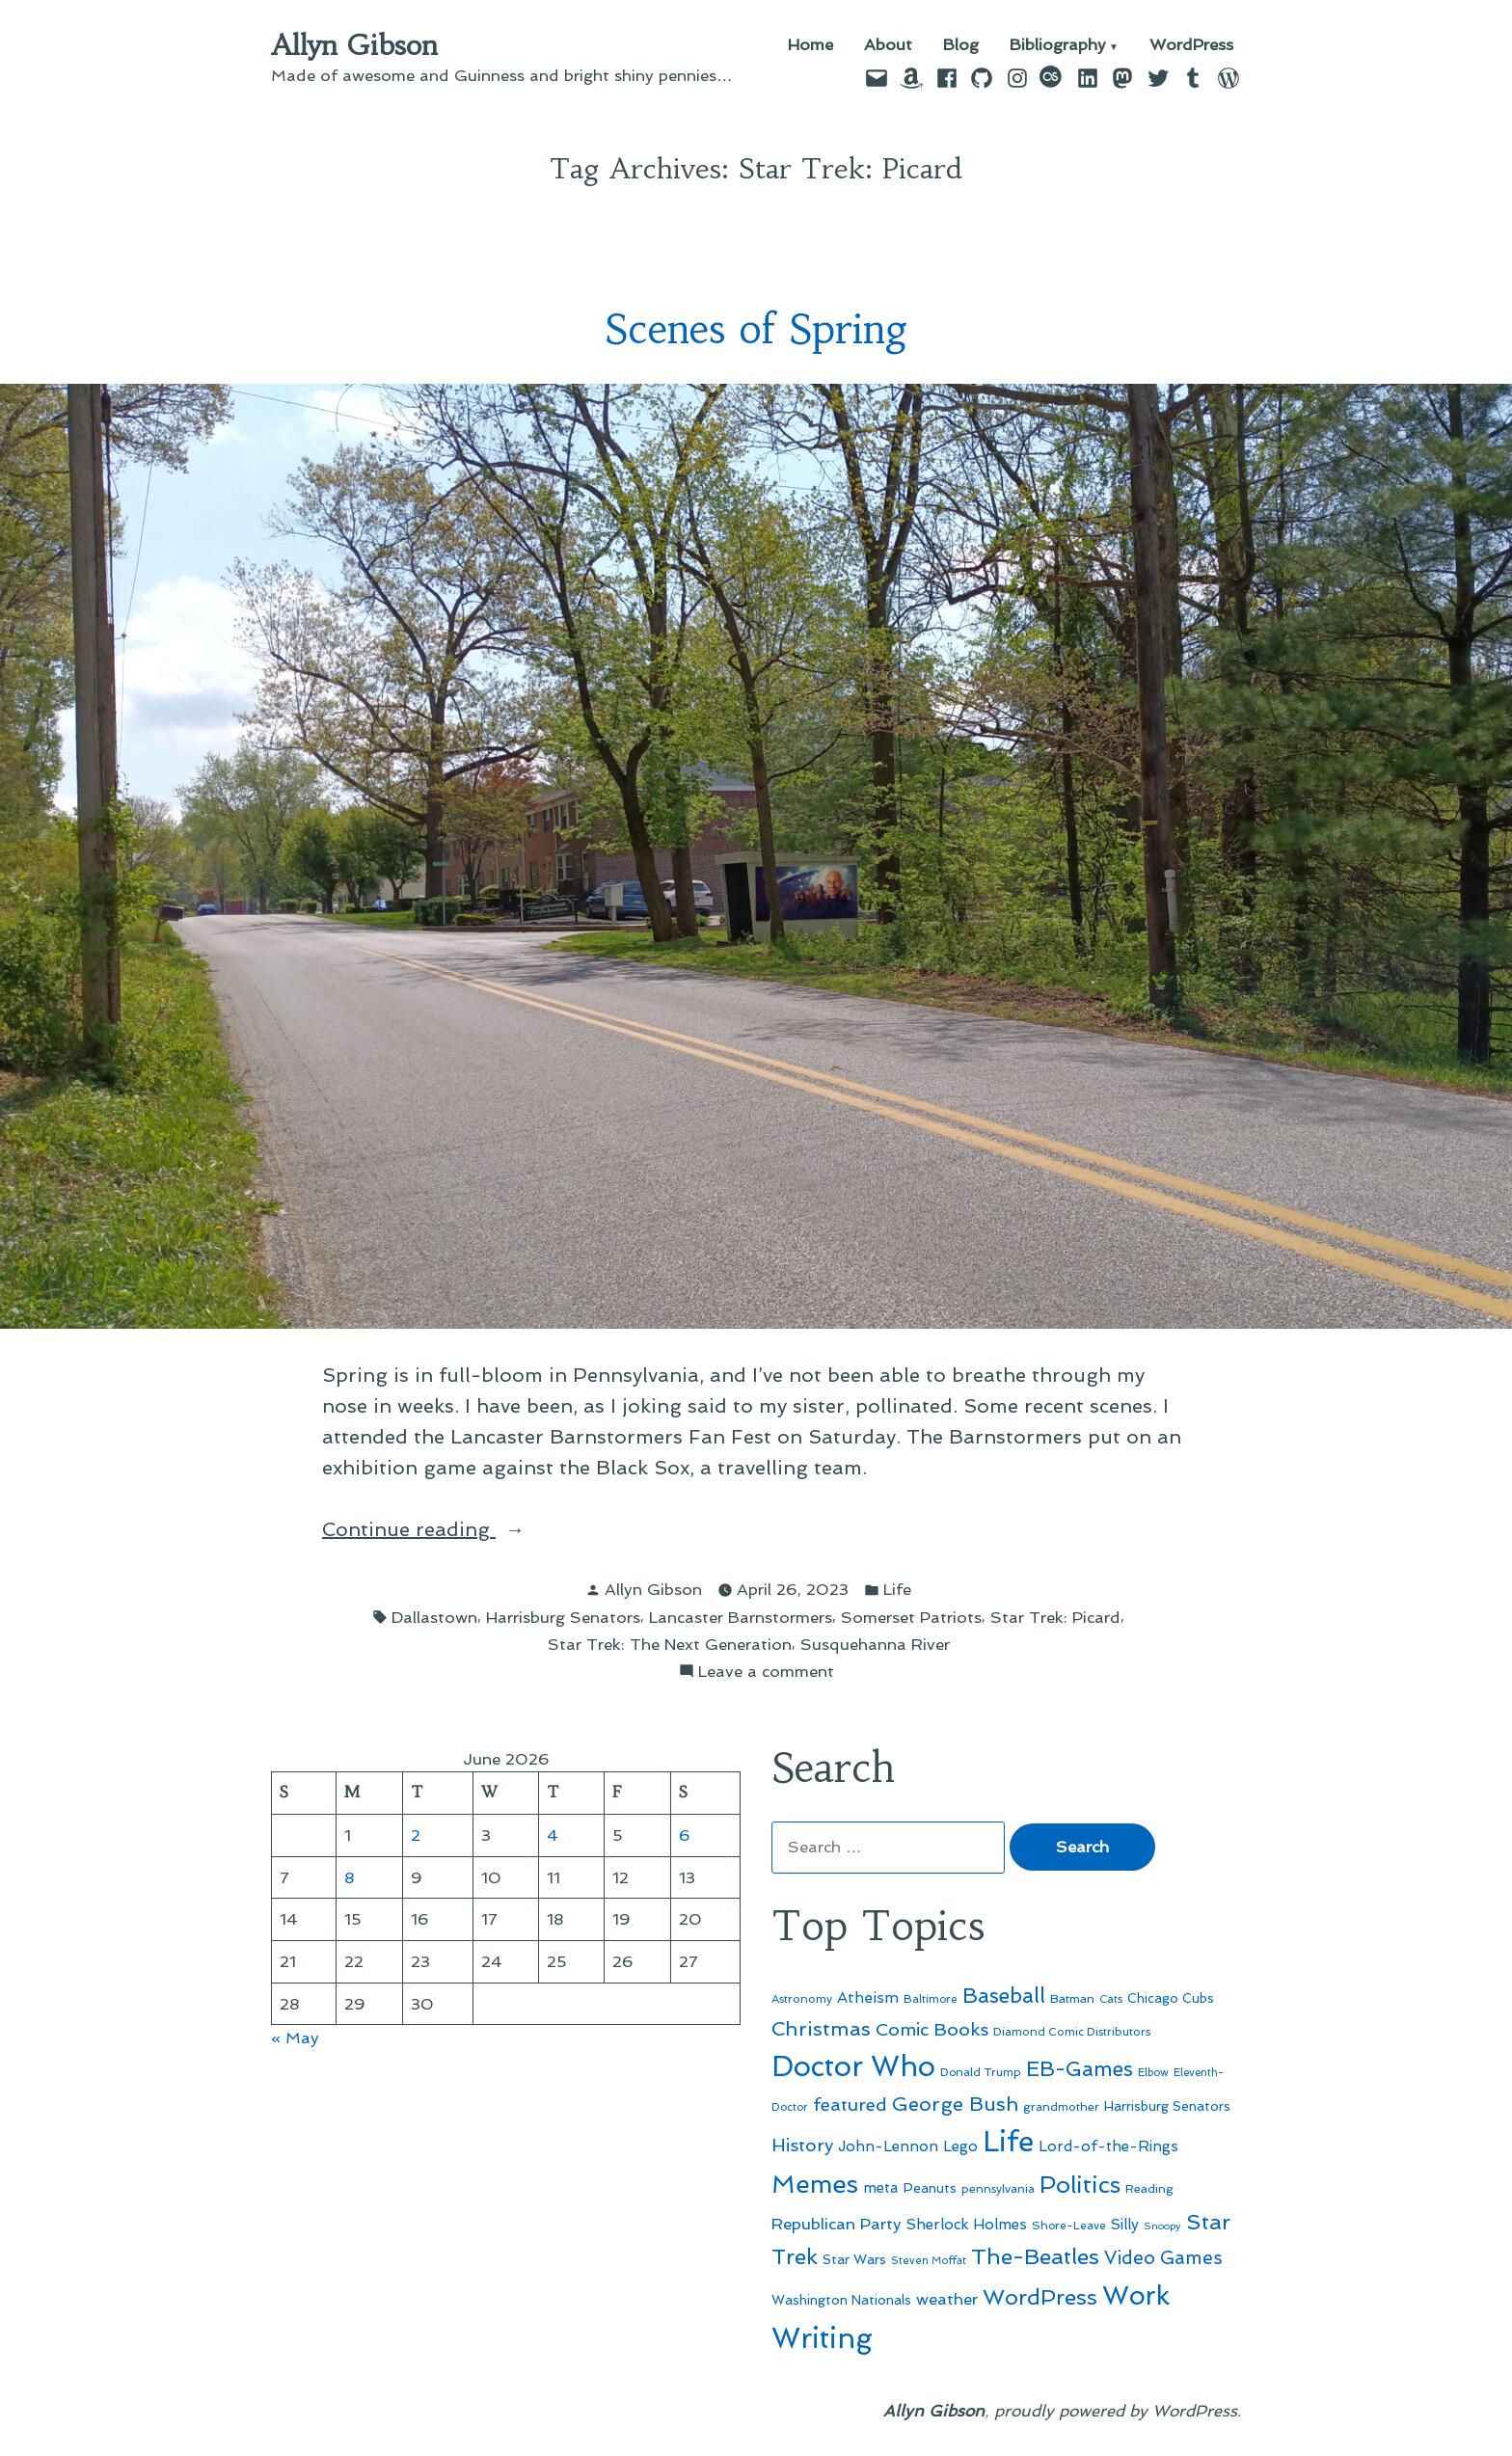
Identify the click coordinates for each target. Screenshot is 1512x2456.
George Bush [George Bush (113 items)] (955, 2104)
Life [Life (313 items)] (1008, 2141)
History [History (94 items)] (802, 2145)
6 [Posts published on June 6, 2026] (684, 1835)
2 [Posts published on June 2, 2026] (415, 1835)
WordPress (1191, 46)
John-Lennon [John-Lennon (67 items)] (888, 2146)
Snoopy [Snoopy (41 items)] (1162, 2226)
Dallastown (434, 1617)
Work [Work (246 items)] (1136, 2295)
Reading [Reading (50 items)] (1149, 2188)
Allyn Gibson (354, 45)
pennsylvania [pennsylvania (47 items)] (998, 2189)
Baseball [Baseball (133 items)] (1003, 1996)
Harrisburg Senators (563, 1617)
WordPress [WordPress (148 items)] (1040, 2296)
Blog (961, 46)
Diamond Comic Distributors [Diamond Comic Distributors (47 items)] (1071, 2031)
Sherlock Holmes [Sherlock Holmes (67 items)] (966, 2224)
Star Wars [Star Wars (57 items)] (854, 2259)
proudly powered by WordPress (1115, 2410)
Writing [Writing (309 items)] (822, 2338)
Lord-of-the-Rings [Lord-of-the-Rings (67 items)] (1108, 2146)
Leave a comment (766, 1672)
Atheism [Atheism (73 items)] (868, 1997)
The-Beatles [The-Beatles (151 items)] (1035, 2256)
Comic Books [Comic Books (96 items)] (932, 2029)
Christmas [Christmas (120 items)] (821, 2028)
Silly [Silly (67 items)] (1125, 2224)
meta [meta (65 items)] (881, 2188)
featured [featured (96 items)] (850, 2104)
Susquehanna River (875, 1644)
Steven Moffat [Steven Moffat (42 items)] (928, 2260)
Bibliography (1058, 46)
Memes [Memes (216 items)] (814, 2184)
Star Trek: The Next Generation (670, 1644)
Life (897, 1589)
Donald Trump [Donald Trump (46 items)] (980, 2072)
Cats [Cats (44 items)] (1110, 1999)
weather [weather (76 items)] (947, 2299)
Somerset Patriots (911, 1617)
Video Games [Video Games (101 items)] (1163, 2258)
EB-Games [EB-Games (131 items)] (1079, 2069)
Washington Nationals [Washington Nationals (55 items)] (841, 2300)
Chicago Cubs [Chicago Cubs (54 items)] (1170, 1998)
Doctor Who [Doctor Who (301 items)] (853, 2066)
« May (295, 2037)
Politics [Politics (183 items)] (1080, 2185)
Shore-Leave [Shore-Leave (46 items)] (1069, 2225)
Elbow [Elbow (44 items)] (1153, 2072)
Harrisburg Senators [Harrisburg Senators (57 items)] (1167, 2106)
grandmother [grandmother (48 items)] (1061, 2107)
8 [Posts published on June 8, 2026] (349, 1877)
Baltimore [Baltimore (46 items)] (931, 1999)
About (888, 46)
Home (810, 46)
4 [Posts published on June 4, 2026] (552, 1835)
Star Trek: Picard (1055, 1617)
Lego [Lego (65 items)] (960, 2146)
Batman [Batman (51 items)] (1072, 1998)
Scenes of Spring (756, 329)
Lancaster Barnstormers (740, 1617)
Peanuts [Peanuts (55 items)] (930, 2188)
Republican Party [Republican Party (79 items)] (836, 2223)
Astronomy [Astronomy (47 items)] (801, 1999)
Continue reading (446, 1529)
